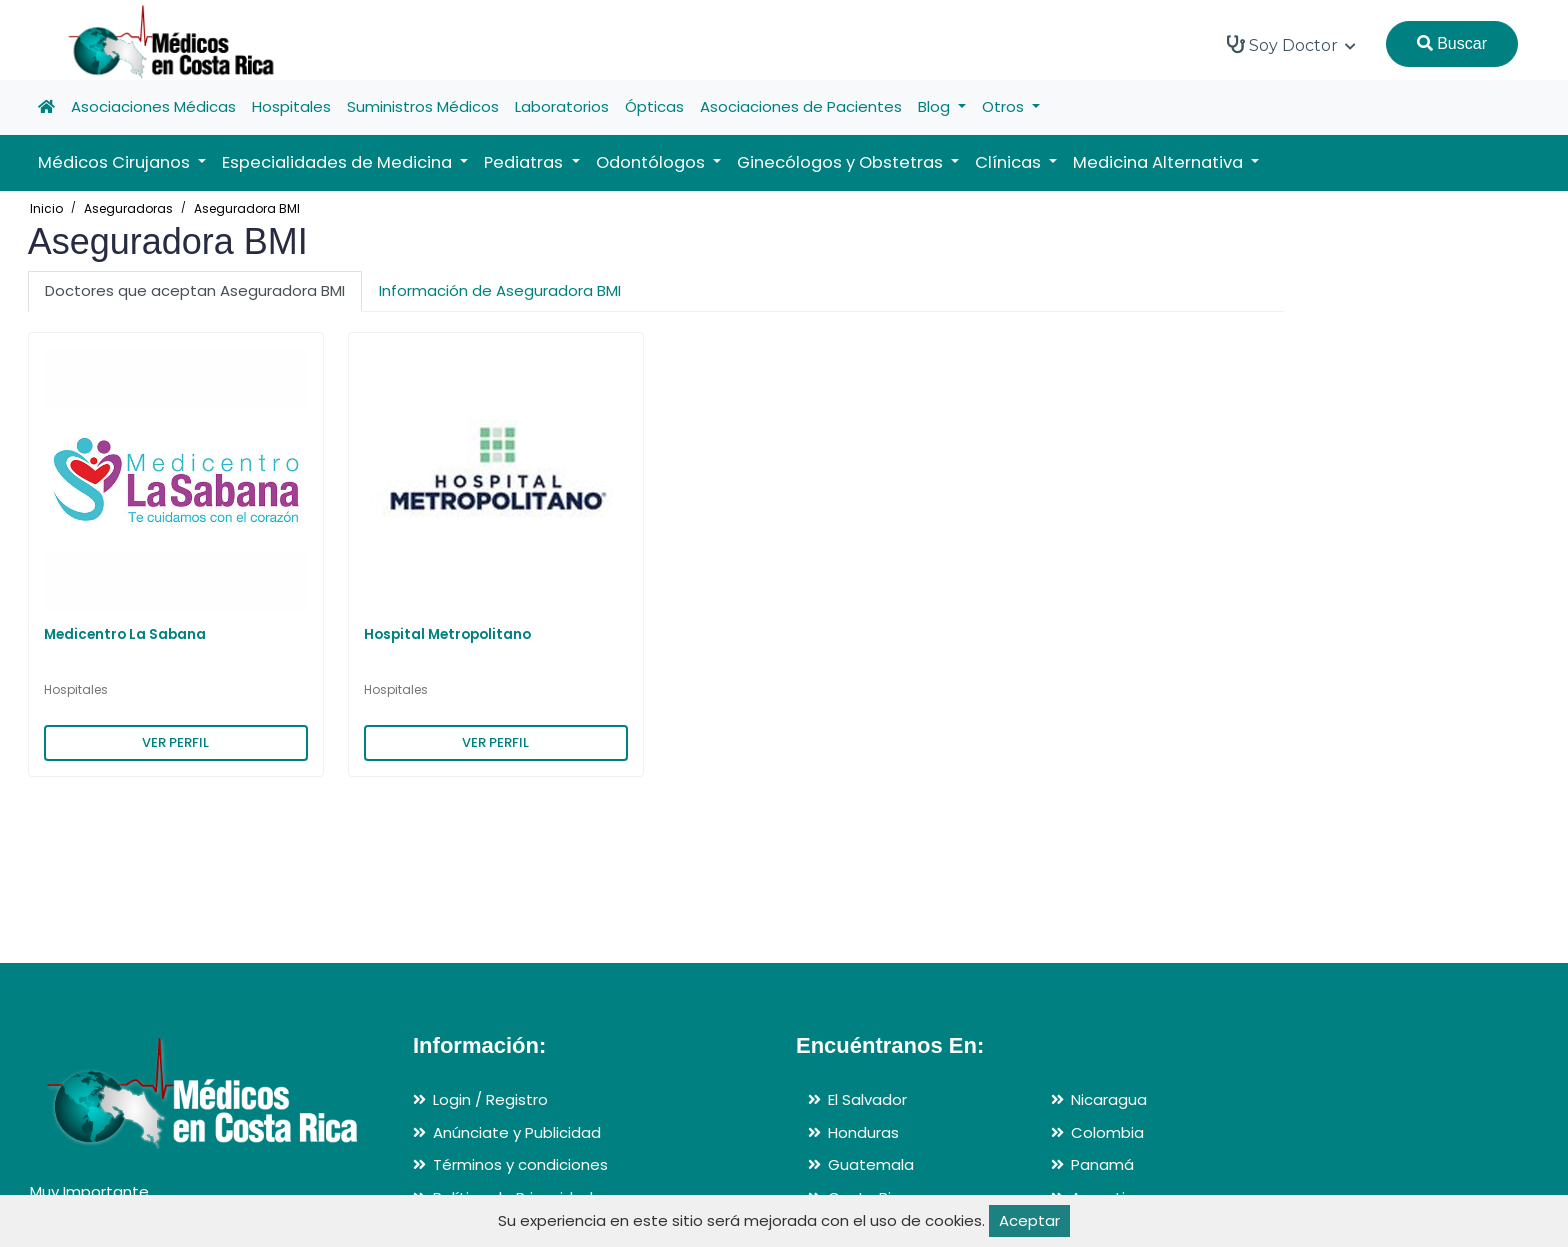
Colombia (1107, 1132)
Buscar (1452, 43)
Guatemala (871, 1164)
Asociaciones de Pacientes (801, 106)
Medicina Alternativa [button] (1160, 162)
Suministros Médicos (423, 106)
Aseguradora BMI (247, 208)
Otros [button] (1005, 106)
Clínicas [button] (1010, 162)
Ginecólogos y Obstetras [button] (842, 162)
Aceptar (1029, 1220)
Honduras (863, 1132)
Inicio (46, 208)
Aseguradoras (128, 208)
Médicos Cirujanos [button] (116, 162)
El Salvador (867, 1099)
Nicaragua (1109, 1099)
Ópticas (654, 106)
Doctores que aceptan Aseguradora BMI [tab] (195, 290)
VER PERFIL (175, 742)
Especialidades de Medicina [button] (339, 162)
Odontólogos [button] (652, 162)
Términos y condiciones (520, 1164)
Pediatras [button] (525, 162)
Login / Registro (490, 1099)
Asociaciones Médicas (153, 106)
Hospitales (291, 106)
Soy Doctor (1291, 45)
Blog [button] (936, 106)
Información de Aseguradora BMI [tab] (500, 290)
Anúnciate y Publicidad (517, 1132)
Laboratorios (562, 106)
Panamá (1102, 1164)
